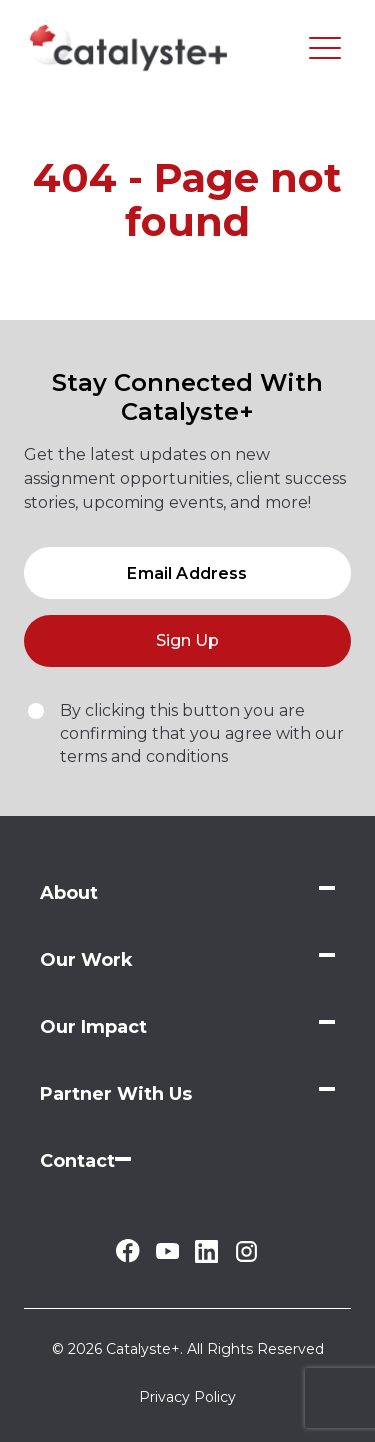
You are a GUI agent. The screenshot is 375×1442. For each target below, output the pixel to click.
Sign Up (187, 640)
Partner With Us (116, 1094)
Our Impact (93, 1027)
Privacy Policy (187, 1397)
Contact (77, 1161)
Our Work (86, 960)
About (69, 893)
